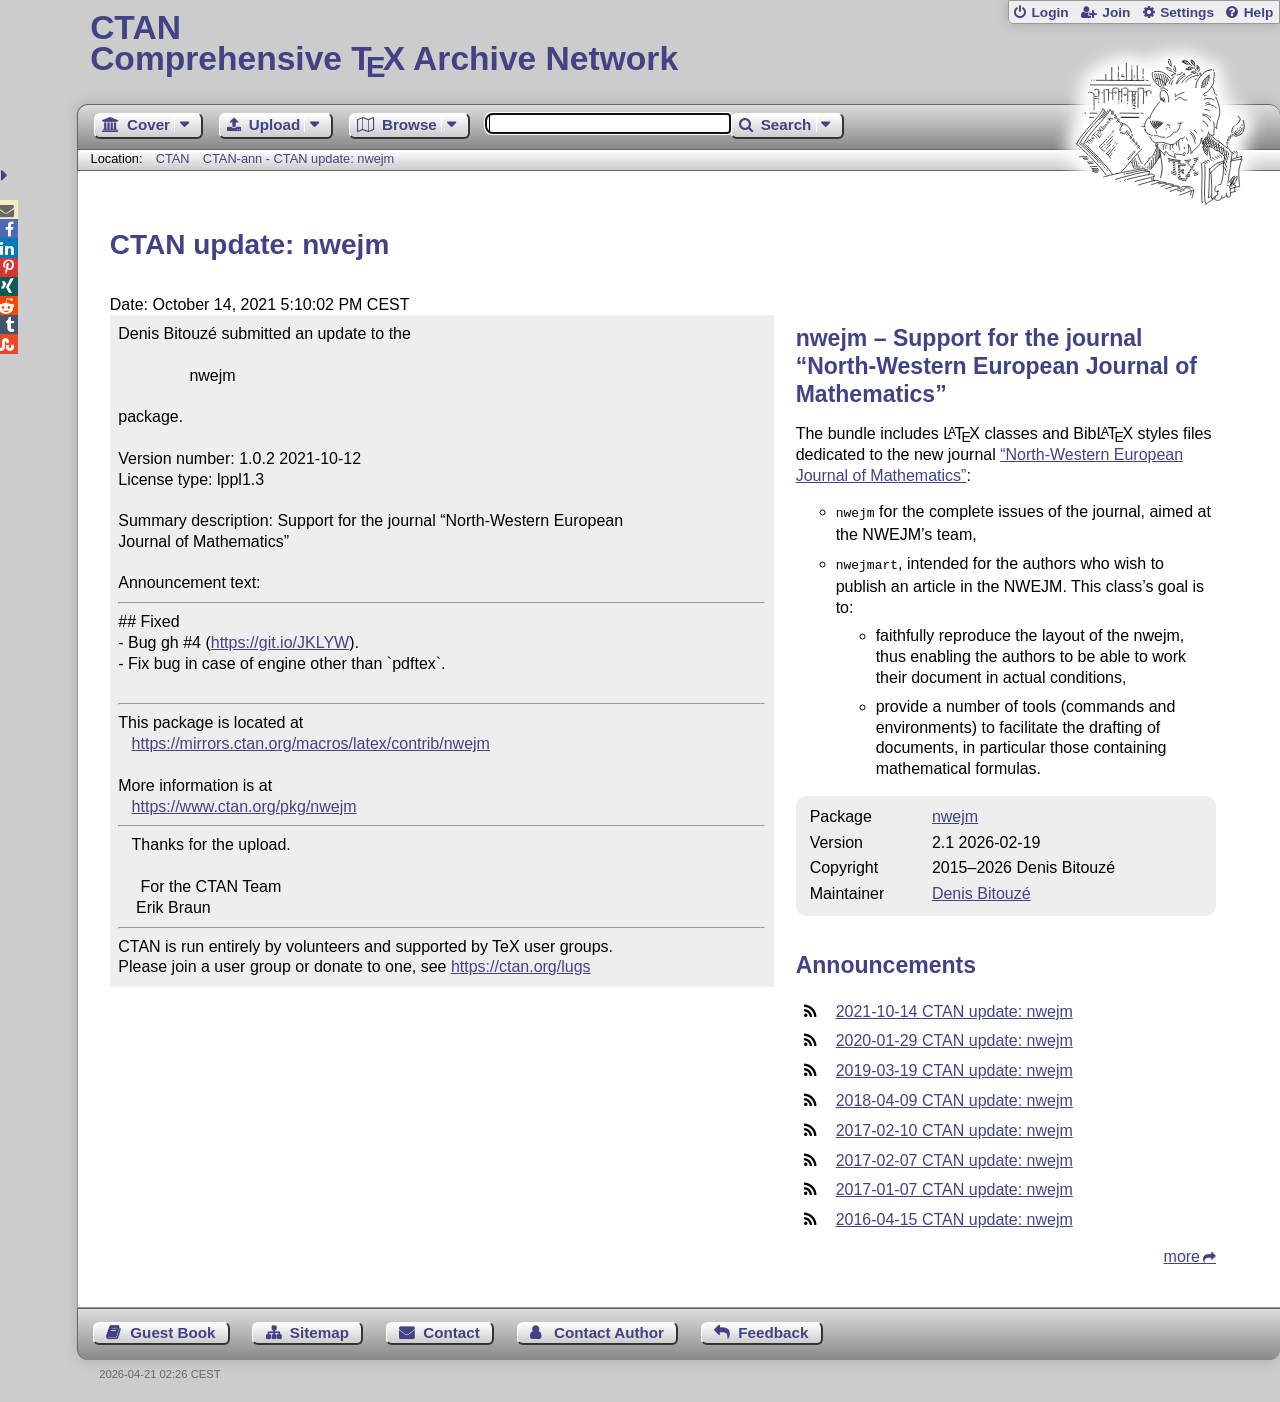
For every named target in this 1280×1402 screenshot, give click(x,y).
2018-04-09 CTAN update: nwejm (954, 1096)
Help (1259, 12)
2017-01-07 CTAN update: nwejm (954, 1185)
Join (1116, 12)
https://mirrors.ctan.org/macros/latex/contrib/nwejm (311, 743)
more (1182, 1252)
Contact (451, 1328)
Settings (1187, 12)
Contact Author (609, 1328)
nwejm (955, 812)
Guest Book (172, 1328)
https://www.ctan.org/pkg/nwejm (244, 806)
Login (1049, 12)
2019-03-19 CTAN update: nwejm (954, 1066)
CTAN (173, 158)
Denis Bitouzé (981, 889)
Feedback (773, 1328)
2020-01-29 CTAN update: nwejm (954, 1036)
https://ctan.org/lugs (521, 966)
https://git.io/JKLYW (280, 642)
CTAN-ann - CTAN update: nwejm (299, 158)
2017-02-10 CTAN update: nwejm (954, 1126)
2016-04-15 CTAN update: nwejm (954, 1215)
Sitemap (319, 1328)
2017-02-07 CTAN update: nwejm (954, 1156)
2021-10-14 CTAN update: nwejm (954, 1007)
